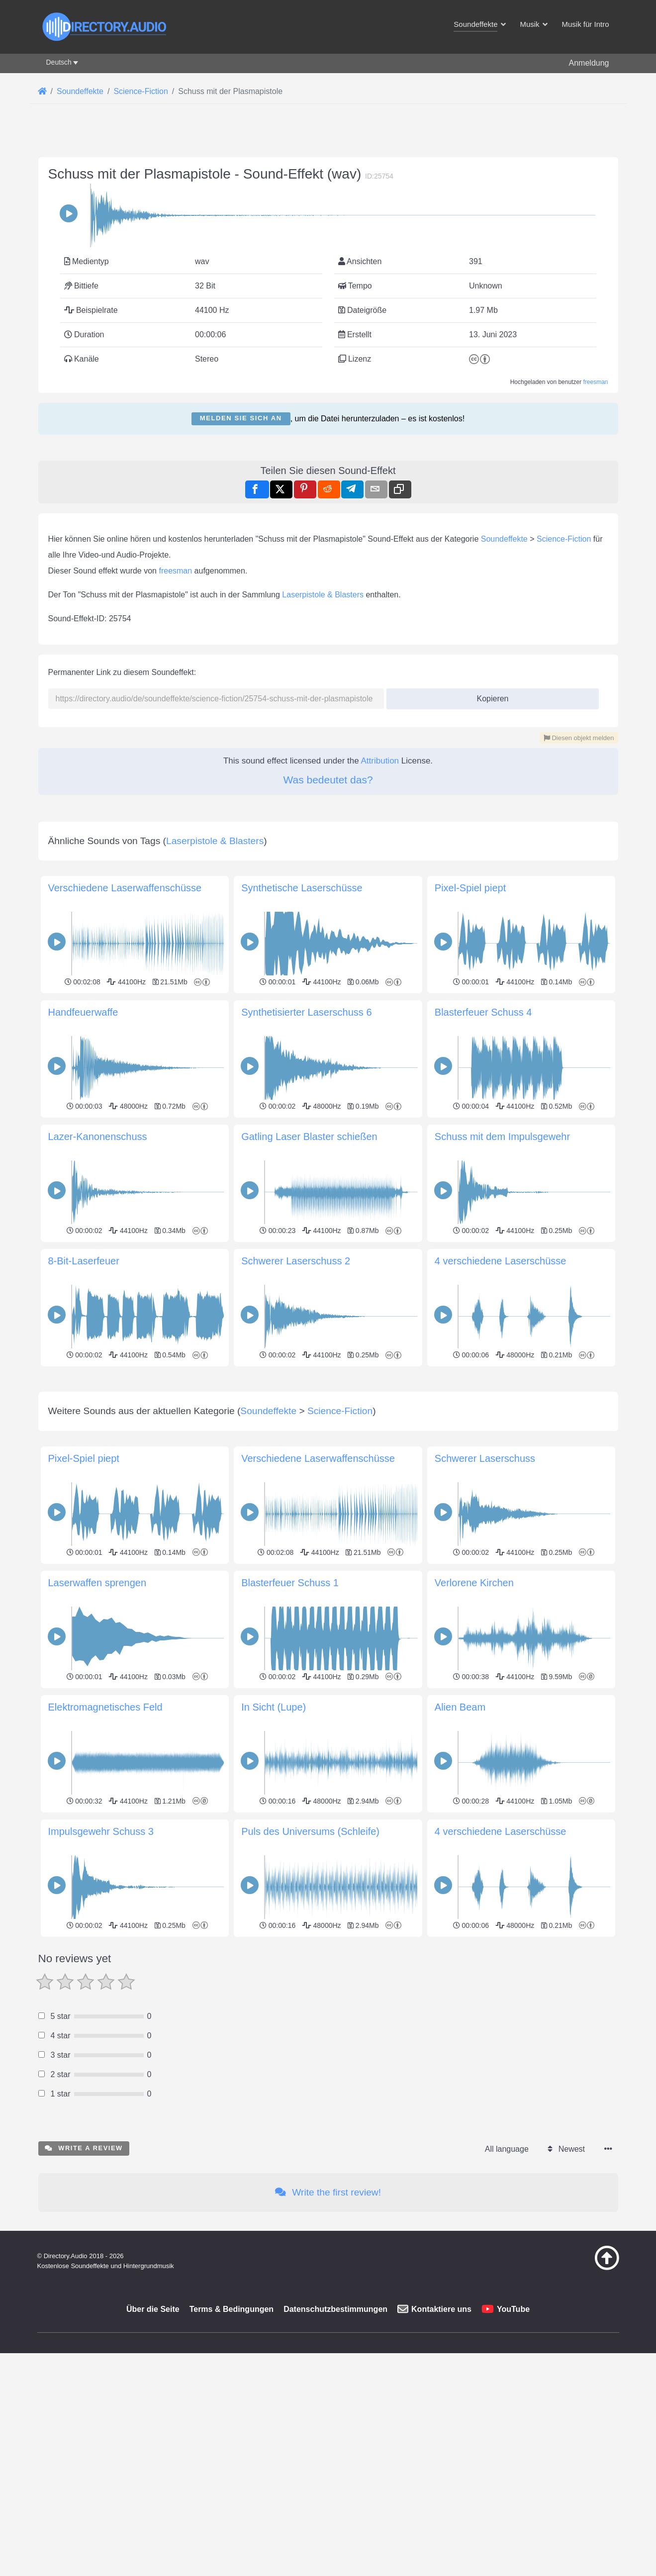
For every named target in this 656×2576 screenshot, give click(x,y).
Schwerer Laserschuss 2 (295, 1260)
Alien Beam (460, 1846)
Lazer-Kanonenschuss (97, 1136)
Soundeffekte (504, 539)
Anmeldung (589, 63)
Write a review (84, 2287)
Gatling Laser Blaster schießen (309, 1136)
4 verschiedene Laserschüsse (500, 1260)
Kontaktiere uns (441, 2448)
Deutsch (59, 62)
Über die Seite (153, 2448)
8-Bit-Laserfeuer (83, 1260)
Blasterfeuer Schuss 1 (290, 1722)
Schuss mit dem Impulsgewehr (502, 1136)
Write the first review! (328, 2331)
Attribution (380, 760)
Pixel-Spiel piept (470, 887)
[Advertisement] (328, 1439)
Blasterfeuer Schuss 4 (483, 1012)
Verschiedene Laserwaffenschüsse (125, 887)
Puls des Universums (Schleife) (310, 1970)
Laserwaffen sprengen (97, 1722)
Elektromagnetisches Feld (105, 1846)
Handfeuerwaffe (83, 1012)
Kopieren (489, 695)
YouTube (513, 2448)
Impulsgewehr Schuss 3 (101, 1970)
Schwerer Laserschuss (485, 1597)
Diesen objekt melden (579, 738)
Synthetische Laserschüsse (301, 887)
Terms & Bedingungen (231, 2448)
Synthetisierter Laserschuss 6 (306, 1012)
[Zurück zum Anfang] (582, 2406)
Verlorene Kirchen (474, 1722)
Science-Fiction (564, 539)
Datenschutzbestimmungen (335, 2448)
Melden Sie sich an (241, 418)
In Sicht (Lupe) (273, 1846)
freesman (595, 382)
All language (507, 2288)
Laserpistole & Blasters (323, 594)
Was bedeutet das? (328, 779)
